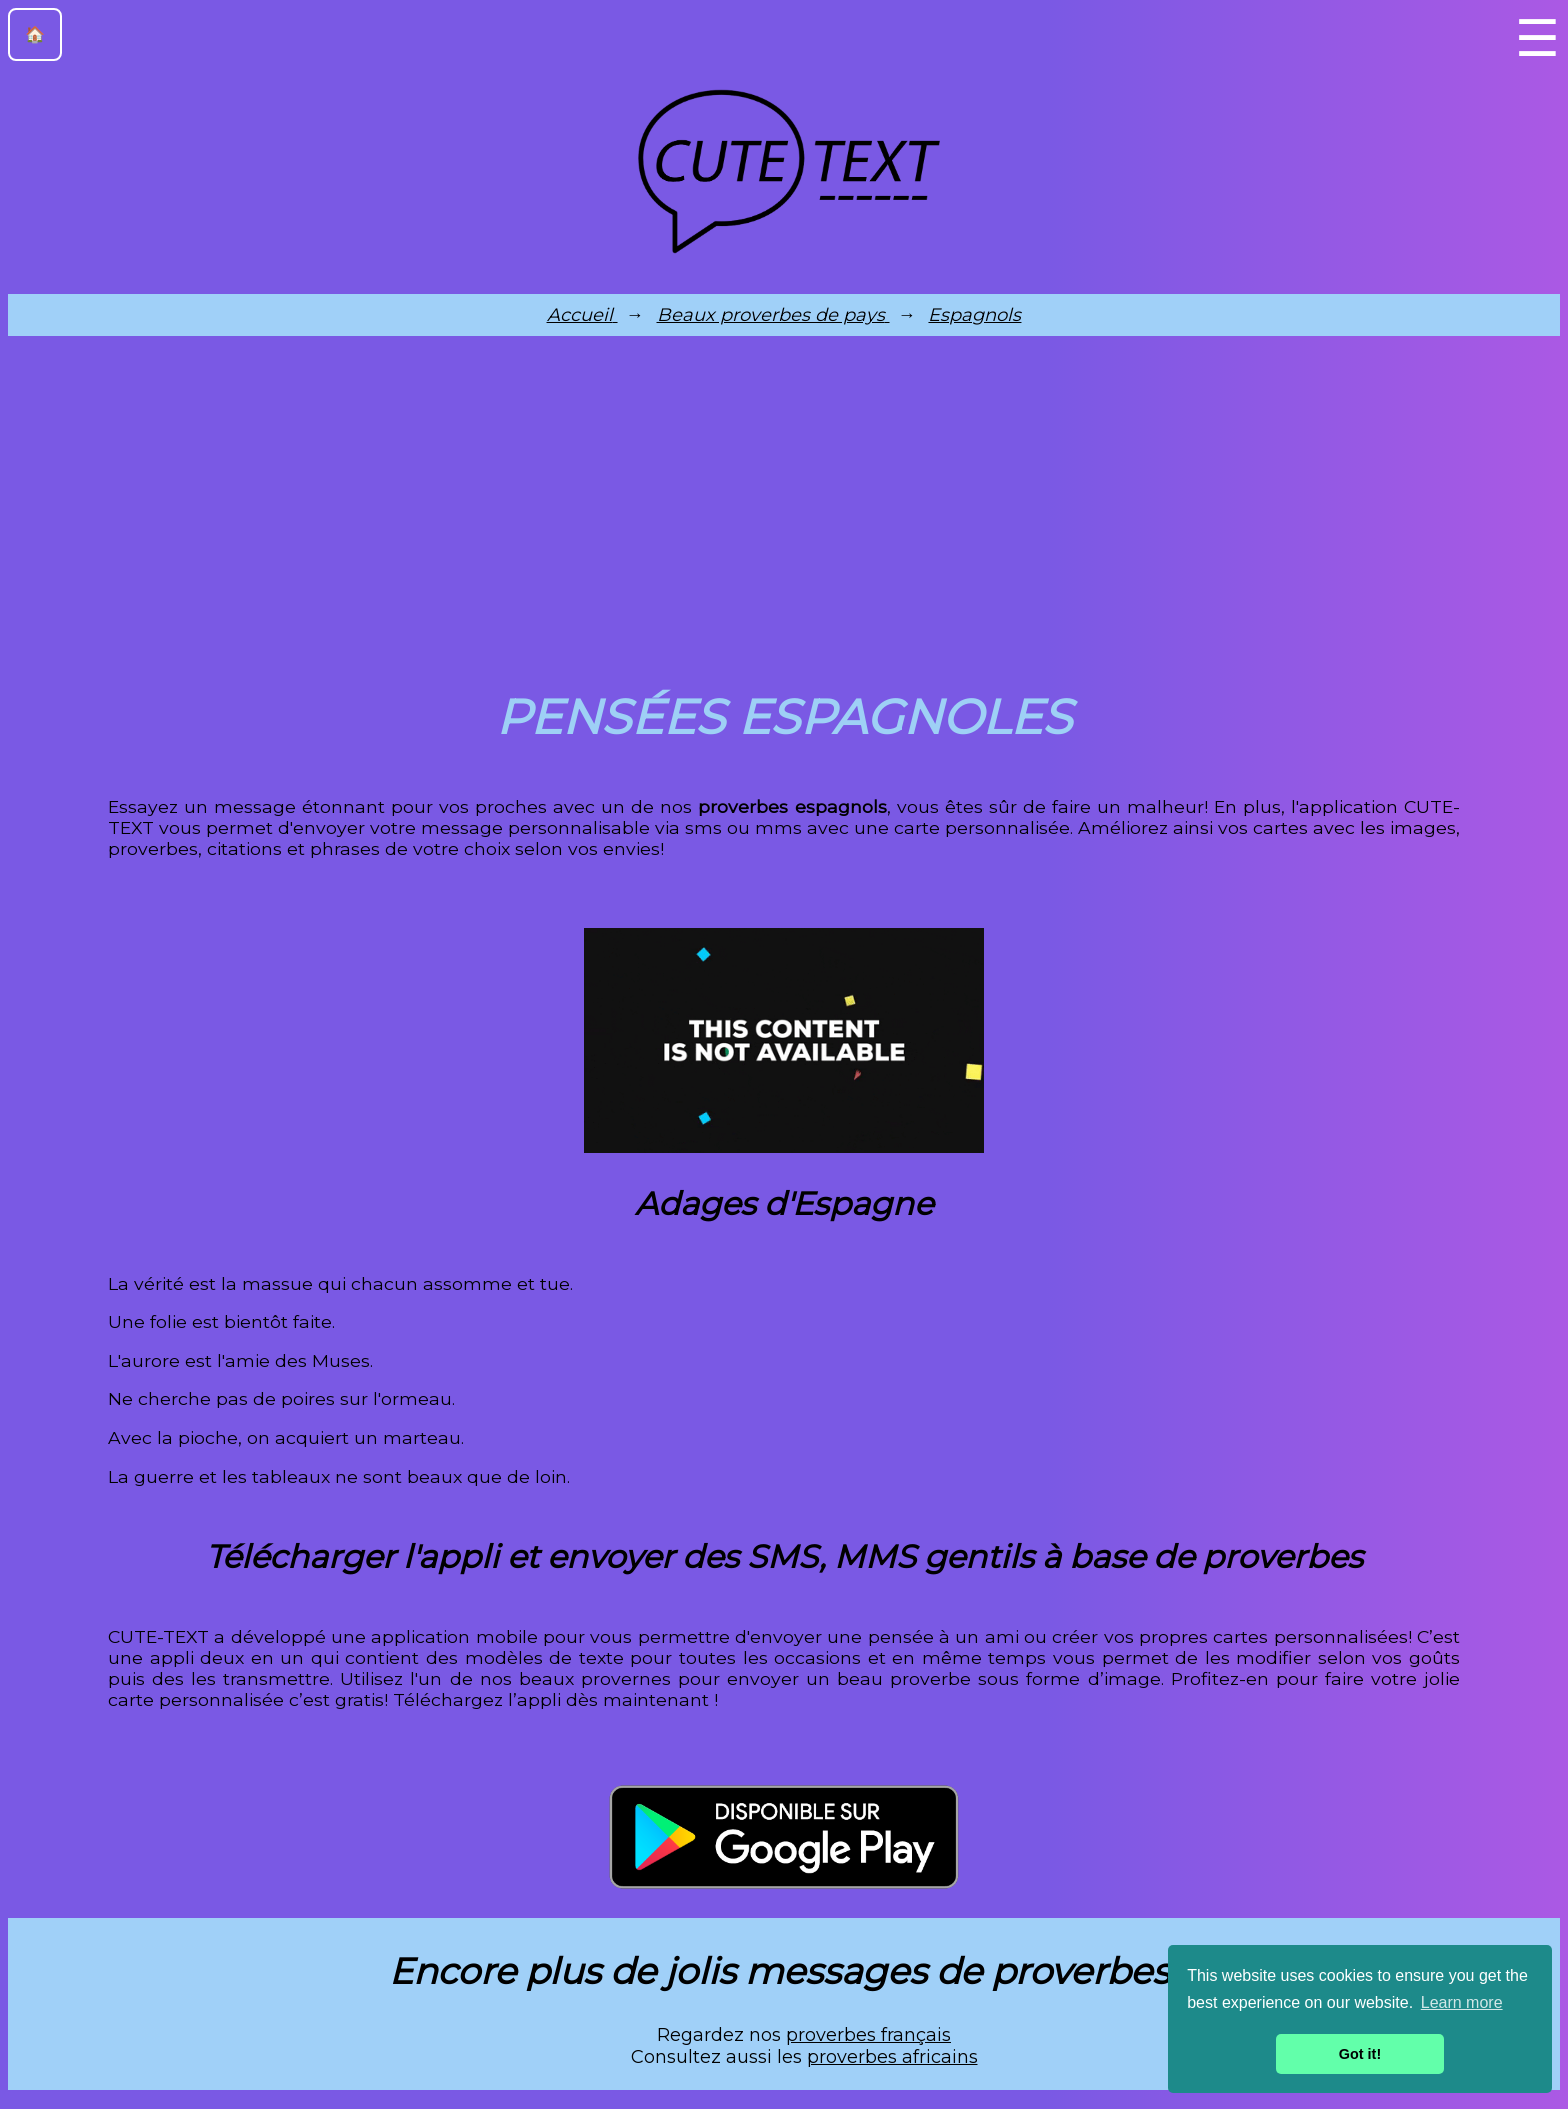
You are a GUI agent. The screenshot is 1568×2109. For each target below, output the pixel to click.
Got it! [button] (1360, 2054)
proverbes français (868, 2035)
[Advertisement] (784, 508)
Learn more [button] (1462, 2002)
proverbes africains (892, 2057)
